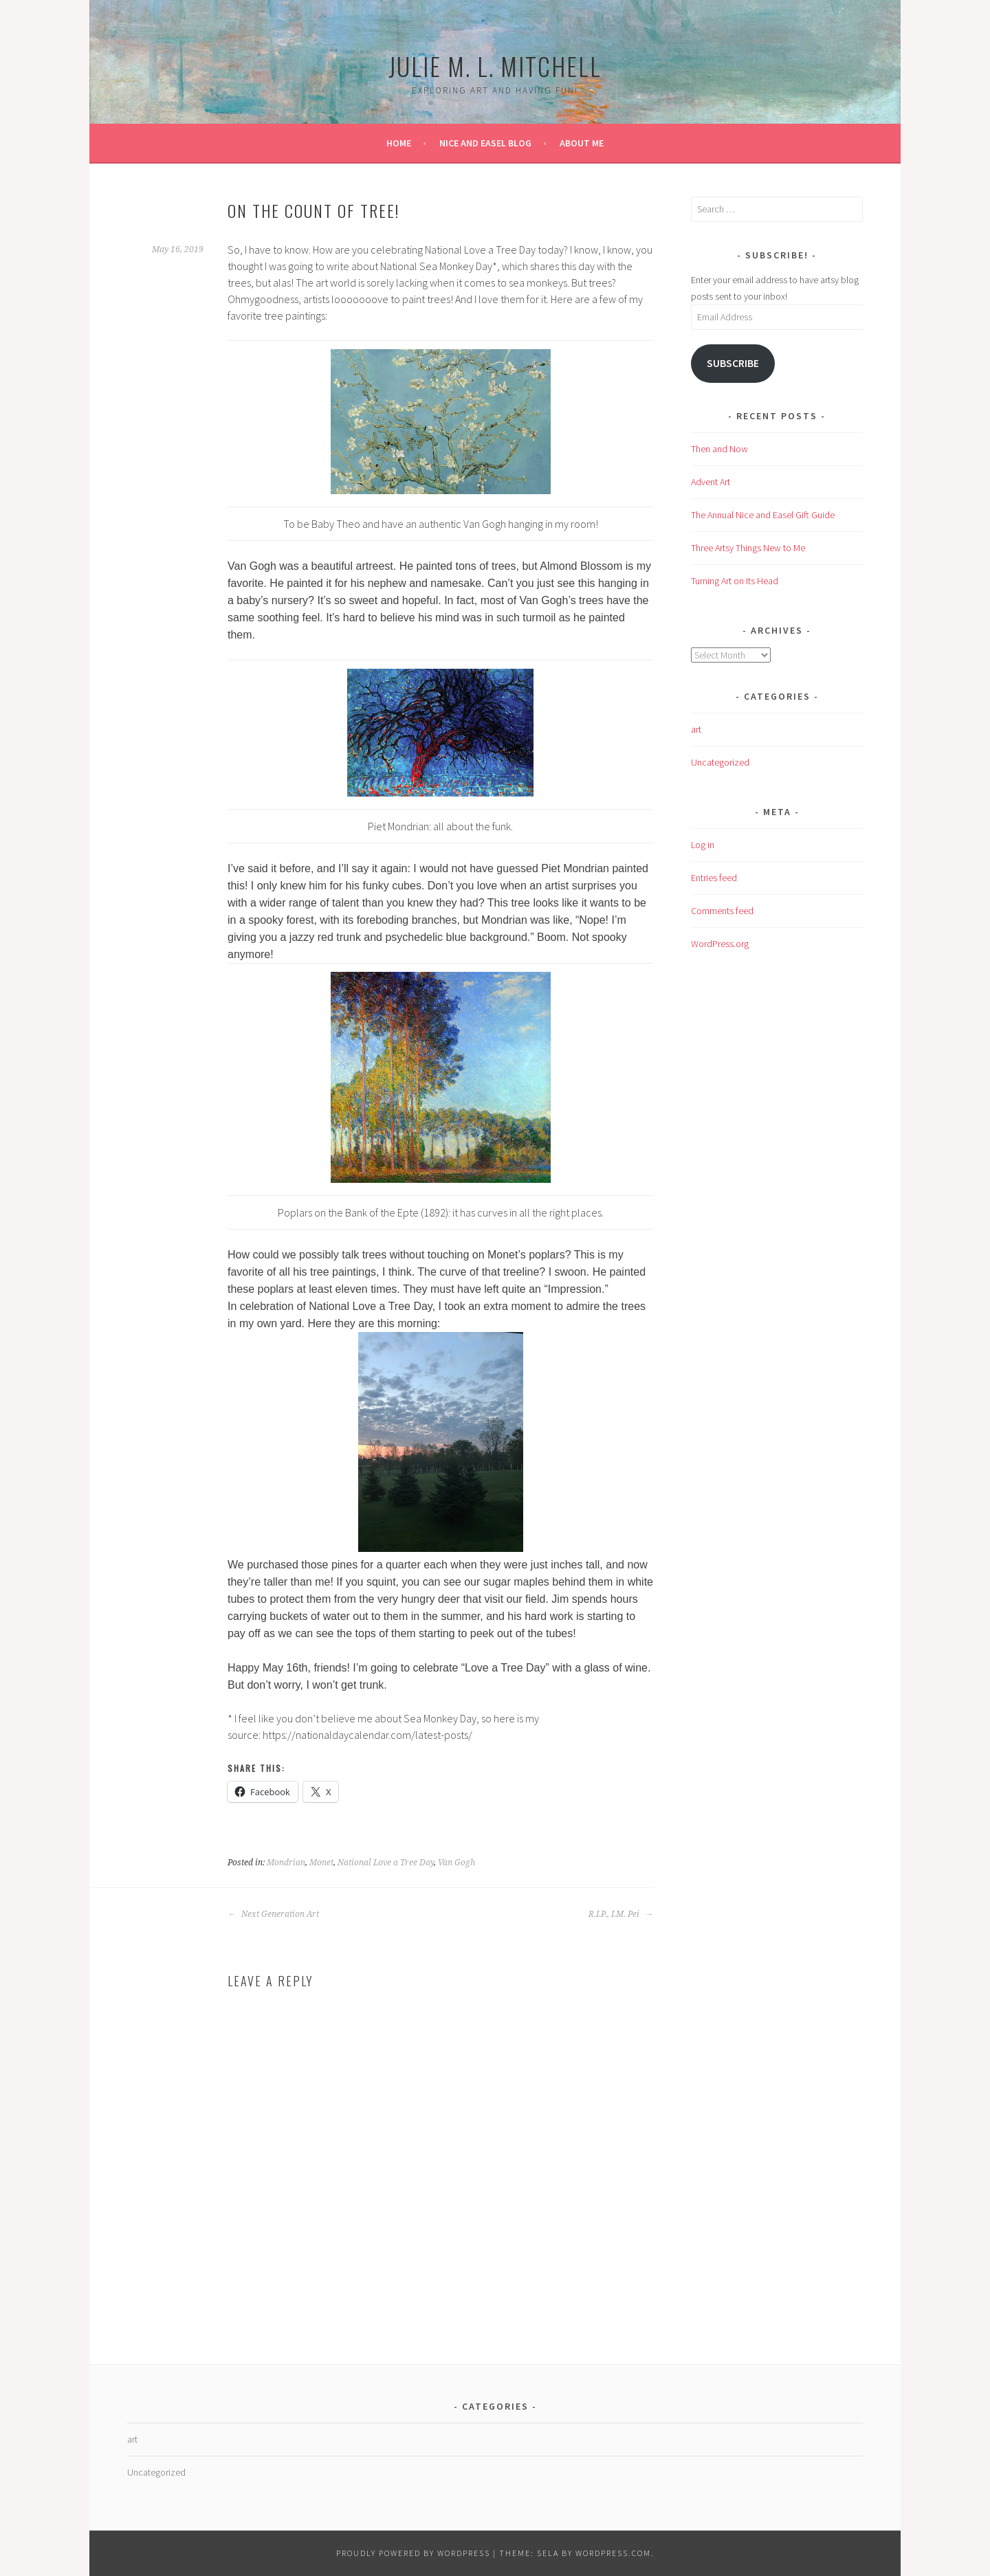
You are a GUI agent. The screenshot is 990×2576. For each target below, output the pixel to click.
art (696, 729)
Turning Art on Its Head (734, 581)
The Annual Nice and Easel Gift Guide (763, 515)
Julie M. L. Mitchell (495, 65)
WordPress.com (613, 2553)
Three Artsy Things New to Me (748, 548)
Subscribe (733, 363)
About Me (582, 143)
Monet (321, 1862)
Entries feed (714, 877)
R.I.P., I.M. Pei (620, 1914)
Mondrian (286, 1862)
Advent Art (710, 482)
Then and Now (719, 449)
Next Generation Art (273, 1914)
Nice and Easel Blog (485, 143)
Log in (702, 845)
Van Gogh (456, 1862)
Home (398, 143)
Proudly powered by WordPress (413, 2553)
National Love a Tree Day (386, 1862)
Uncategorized (720, 762)
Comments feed (722, 910)
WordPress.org (720, 943)
